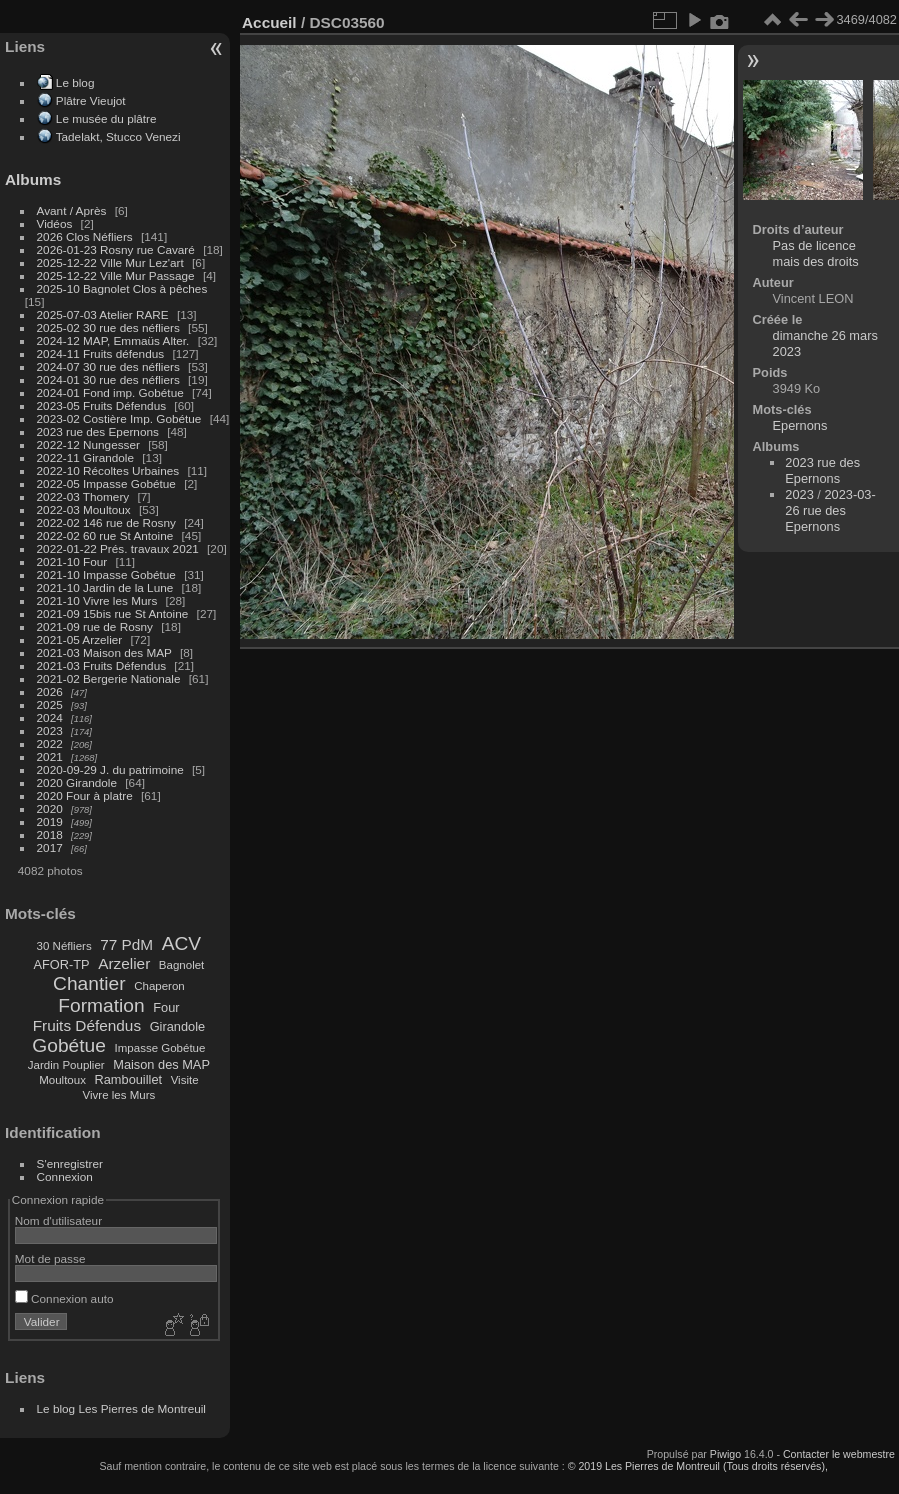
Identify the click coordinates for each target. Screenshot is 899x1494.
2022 (50, 743)
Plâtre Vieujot (91, 100)
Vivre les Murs (119, 1095)
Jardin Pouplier (66, 1065)
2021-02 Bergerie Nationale (109, 678)
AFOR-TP (61, 964)
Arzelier (124, 963)
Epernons (800, 425)
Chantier (89, 983)
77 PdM (126, 944)
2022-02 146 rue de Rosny (106, 522)
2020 (50, 808)
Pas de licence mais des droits (816, 253)
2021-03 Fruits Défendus (102, 665)
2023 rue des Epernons (98, 431)
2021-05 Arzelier (80, 639)
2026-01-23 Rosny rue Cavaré (116, 249)
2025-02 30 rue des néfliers (108, 327)
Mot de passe (50, 1258)
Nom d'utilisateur (58, 1220)
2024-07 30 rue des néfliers (108, 366)
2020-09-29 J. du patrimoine (110, 769)
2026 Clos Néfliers (85, 236)
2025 (50, 704)
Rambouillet (129, 1079)
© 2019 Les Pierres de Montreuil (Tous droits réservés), (698, 1466)
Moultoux (62, 1080)
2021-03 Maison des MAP (104, 652)
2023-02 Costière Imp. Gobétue (119, 418)
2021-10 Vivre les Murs (97, 600)
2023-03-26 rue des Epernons (830, 510)
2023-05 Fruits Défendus (102, 405)
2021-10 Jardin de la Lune (105, 587)
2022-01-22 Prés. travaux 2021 (118, 548)
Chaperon (159, 986)
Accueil (269, 22)
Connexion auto (64, 1298)
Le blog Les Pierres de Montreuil (121, 1408)
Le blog (75, 82)
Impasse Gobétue (160, 1048)
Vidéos (55, 223)
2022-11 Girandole (85, 457)
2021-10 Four (72, 561)
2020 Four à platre (85, 795)
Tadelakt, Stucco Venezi (118, 136)
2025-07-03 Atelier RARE (103, 314)
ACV (181, 943)
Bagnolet (181, 965)
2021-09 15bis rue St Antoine (113, 613)
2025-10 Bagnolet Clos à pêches (122, 288)
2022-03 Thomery (83, 496)
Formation (101, 1005)
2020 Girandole (77, 782)
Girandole (178, 1026)
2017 (50, 847)
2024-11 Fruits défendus (101, 353)
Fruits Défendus (87, 1025)
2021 (50, 756)
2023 (50, 730)
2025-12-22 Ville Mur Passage (116, 275)
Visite (185, 1080)
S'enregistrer (70, 1163)
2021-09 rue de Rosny (95, 626)
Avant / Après (72, 210)
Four (166, 1007)
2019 (50, 821)
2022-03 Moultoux (84, 509)
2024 (50, 717)
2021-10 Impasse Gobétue (106, 574)
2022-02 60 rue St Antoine (105, 535)
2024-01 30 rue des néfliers (110, 379)
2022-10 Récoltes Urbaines (108, 470)
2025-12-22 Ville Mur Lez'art (110, 262)
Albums (33, 179)
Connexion (65, 1176)
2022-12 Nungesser (88, 444)
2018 (50, 834)
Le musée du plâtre (106, 118)
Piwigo (725, 1454)
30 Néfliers (64, 946)
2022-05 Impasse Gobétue (106, 483)
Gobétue (69, 1045)
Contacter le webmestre (839, 1454)
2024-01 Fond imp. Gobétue (110, 392)
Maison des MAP (161, 1064)
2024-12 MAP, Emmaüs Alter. (113, 340)
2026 (50, 691)
